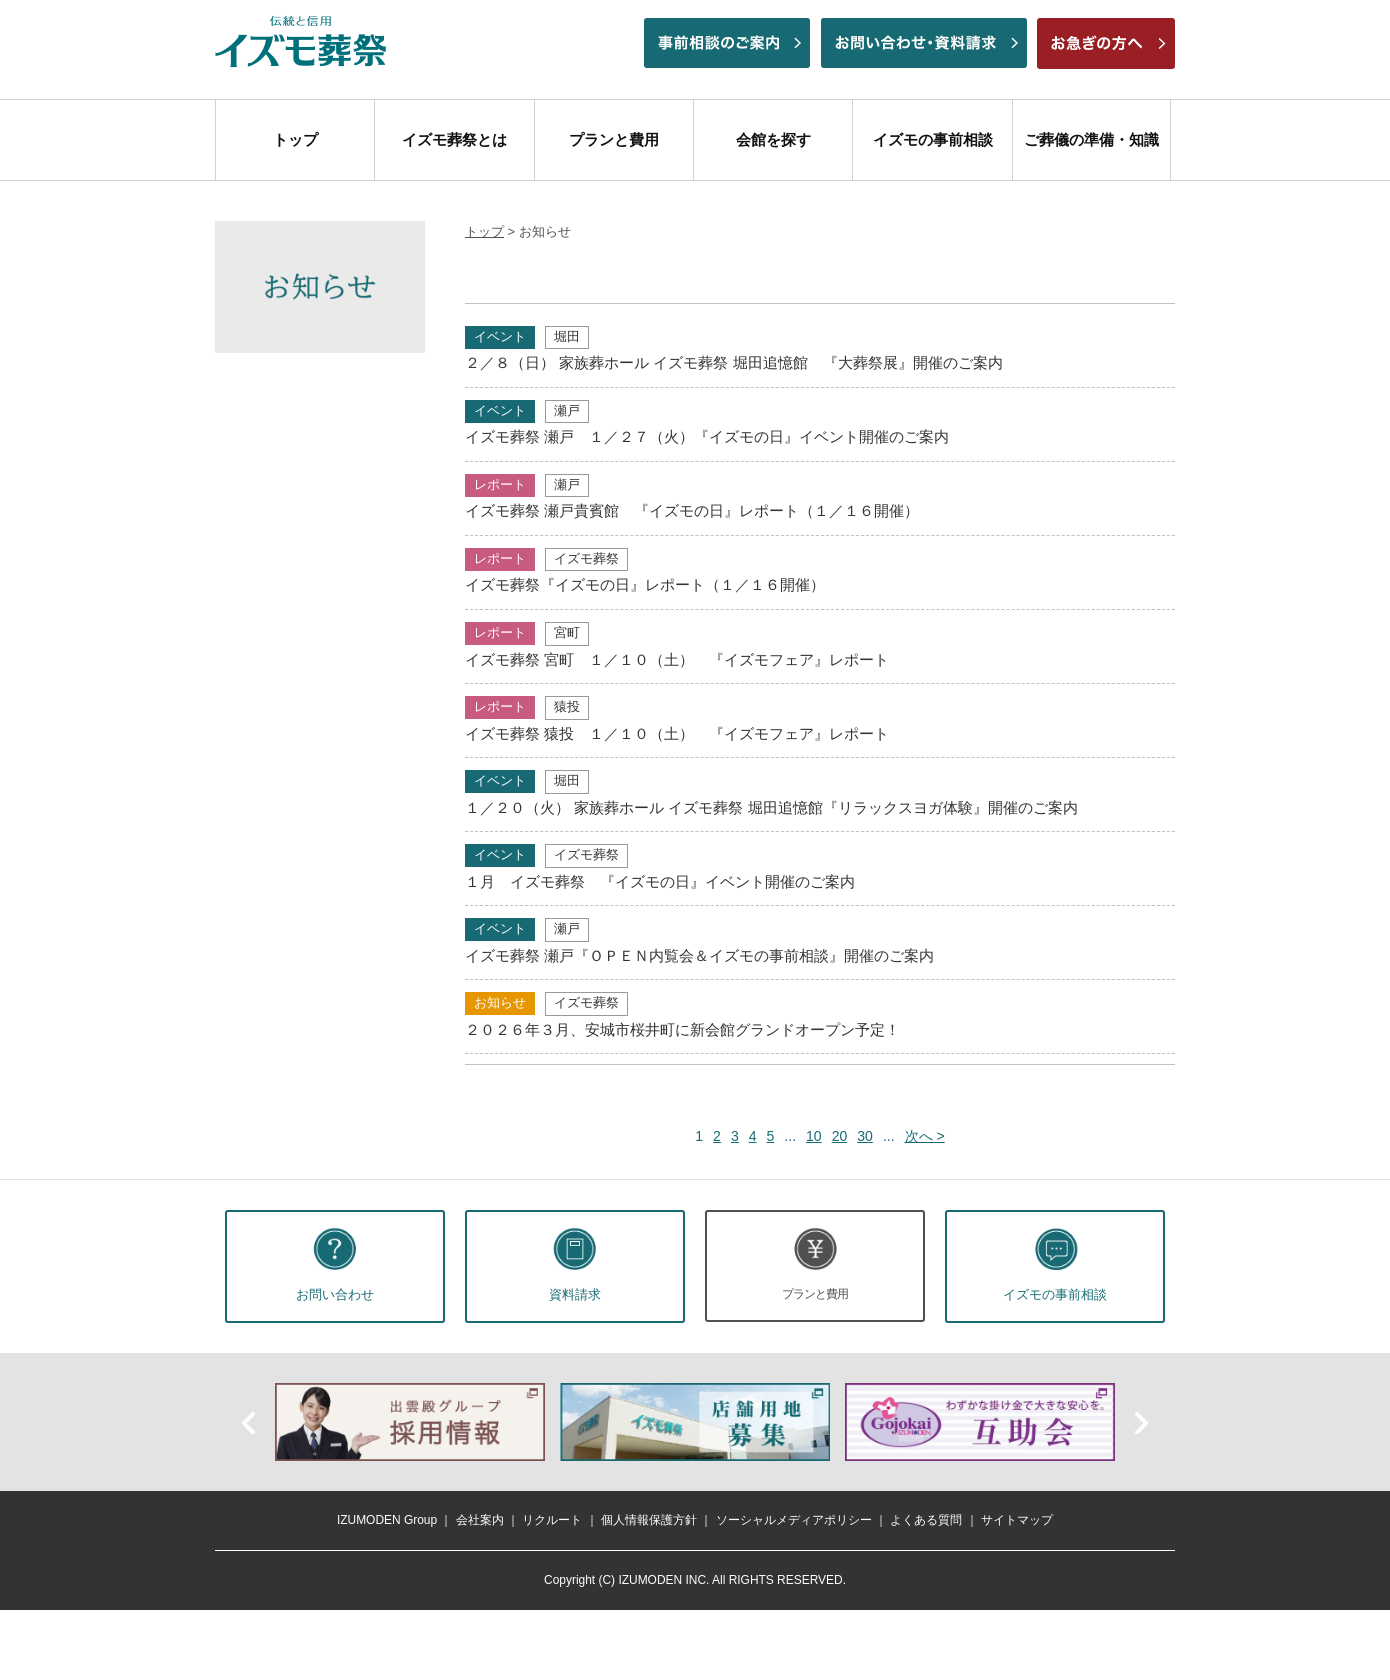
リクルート (552, 1520)
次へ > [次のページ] (925, 1136)
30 (865, 1136)
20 (840, 1136)
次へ (1140, 1422)
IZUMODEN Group (387, 1520)
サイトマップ (1017, 1520)
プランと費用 (614, 139)
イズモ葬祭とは (454, 139)
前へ (249, 1422)
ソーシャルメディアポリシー (794, 1520)
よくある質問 (926, 1520)
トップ (295, 139)
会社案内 (480, 1520)
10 (814, 1136)
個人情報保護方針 (649, 1520)
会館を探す (773, 139)
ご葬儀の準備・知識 (1091, 139)
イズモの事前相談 (933, 139)
